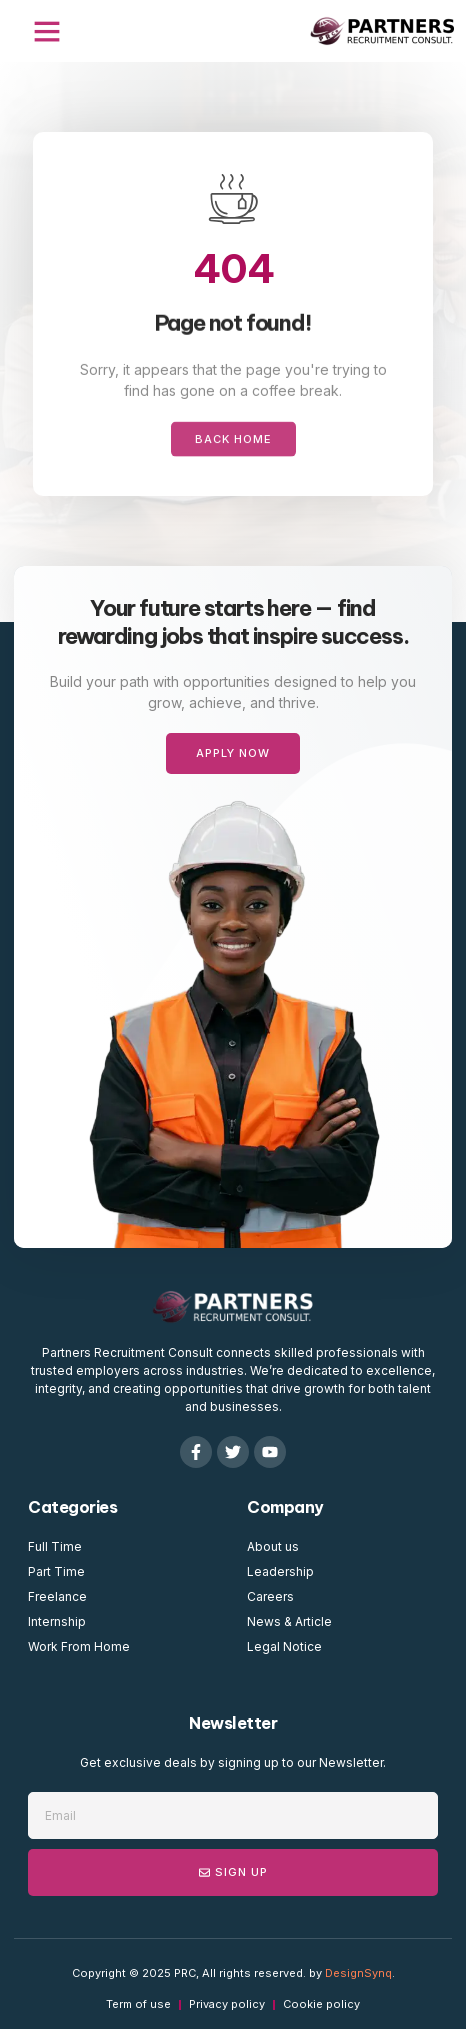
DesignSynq (358, 1973)
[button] (47, 31)
